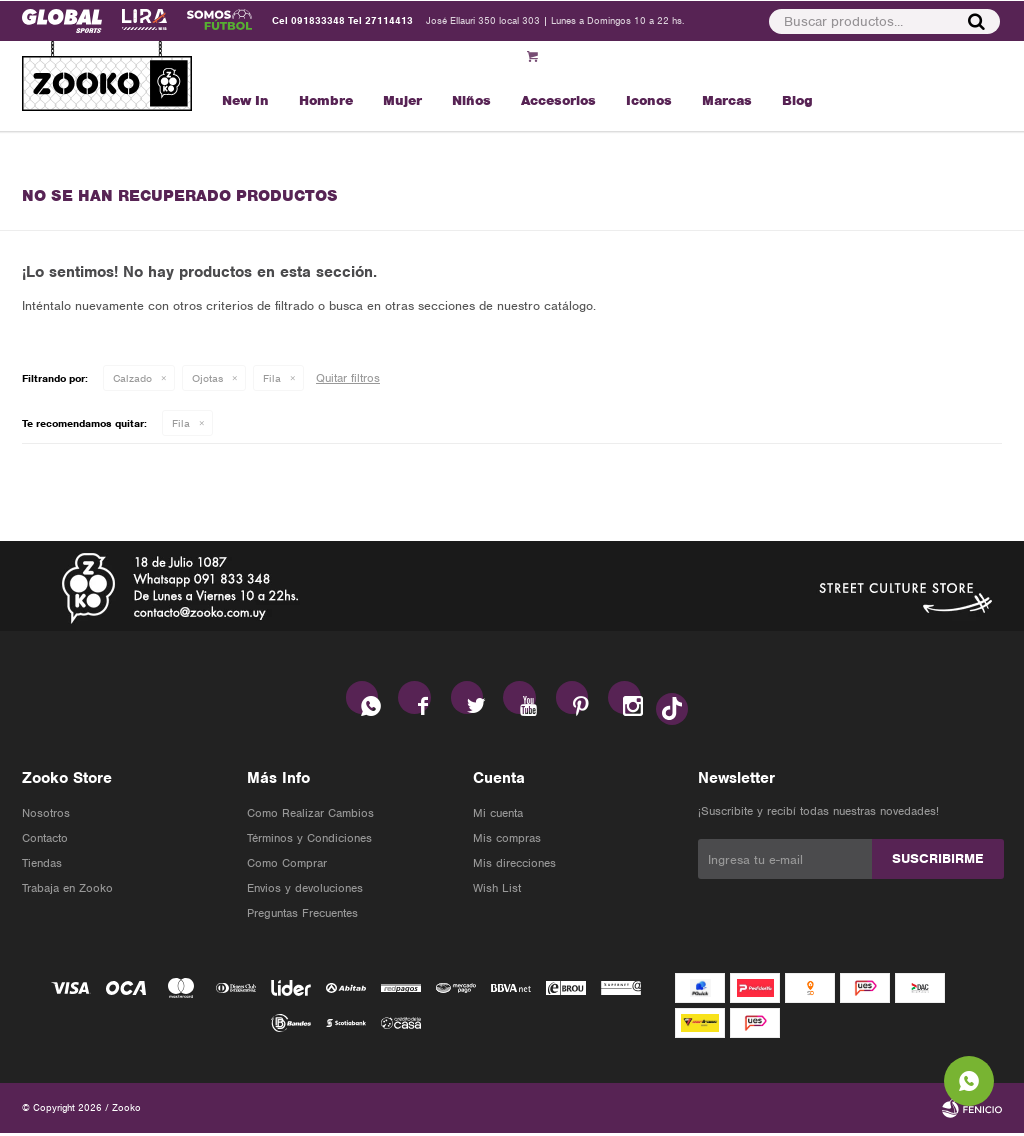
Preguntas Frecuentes (302, 916)
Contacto (45, 841)
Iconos (649, 100)
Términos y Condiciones (309, 841)
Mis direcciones (514, 866)
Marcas (727, 100)
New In (245, 100)
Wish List (497, 891)
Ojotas (207, 378)
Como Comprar (287, 866)
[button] (885, 21)
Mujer (402, 100)
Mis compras (507, 841)
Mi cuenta (498, 816)
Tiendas (42, 866)
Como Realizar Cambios (310, 816)
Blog (797, 100)
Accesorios (558, 100)
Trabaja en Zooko (67, 891)
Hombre (326, 100)
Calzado (132, 378)
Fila (272, 378)
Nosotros (46, 816)
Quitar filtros (348, 378)
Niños (471, 100)
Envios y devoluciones (305, 891)
